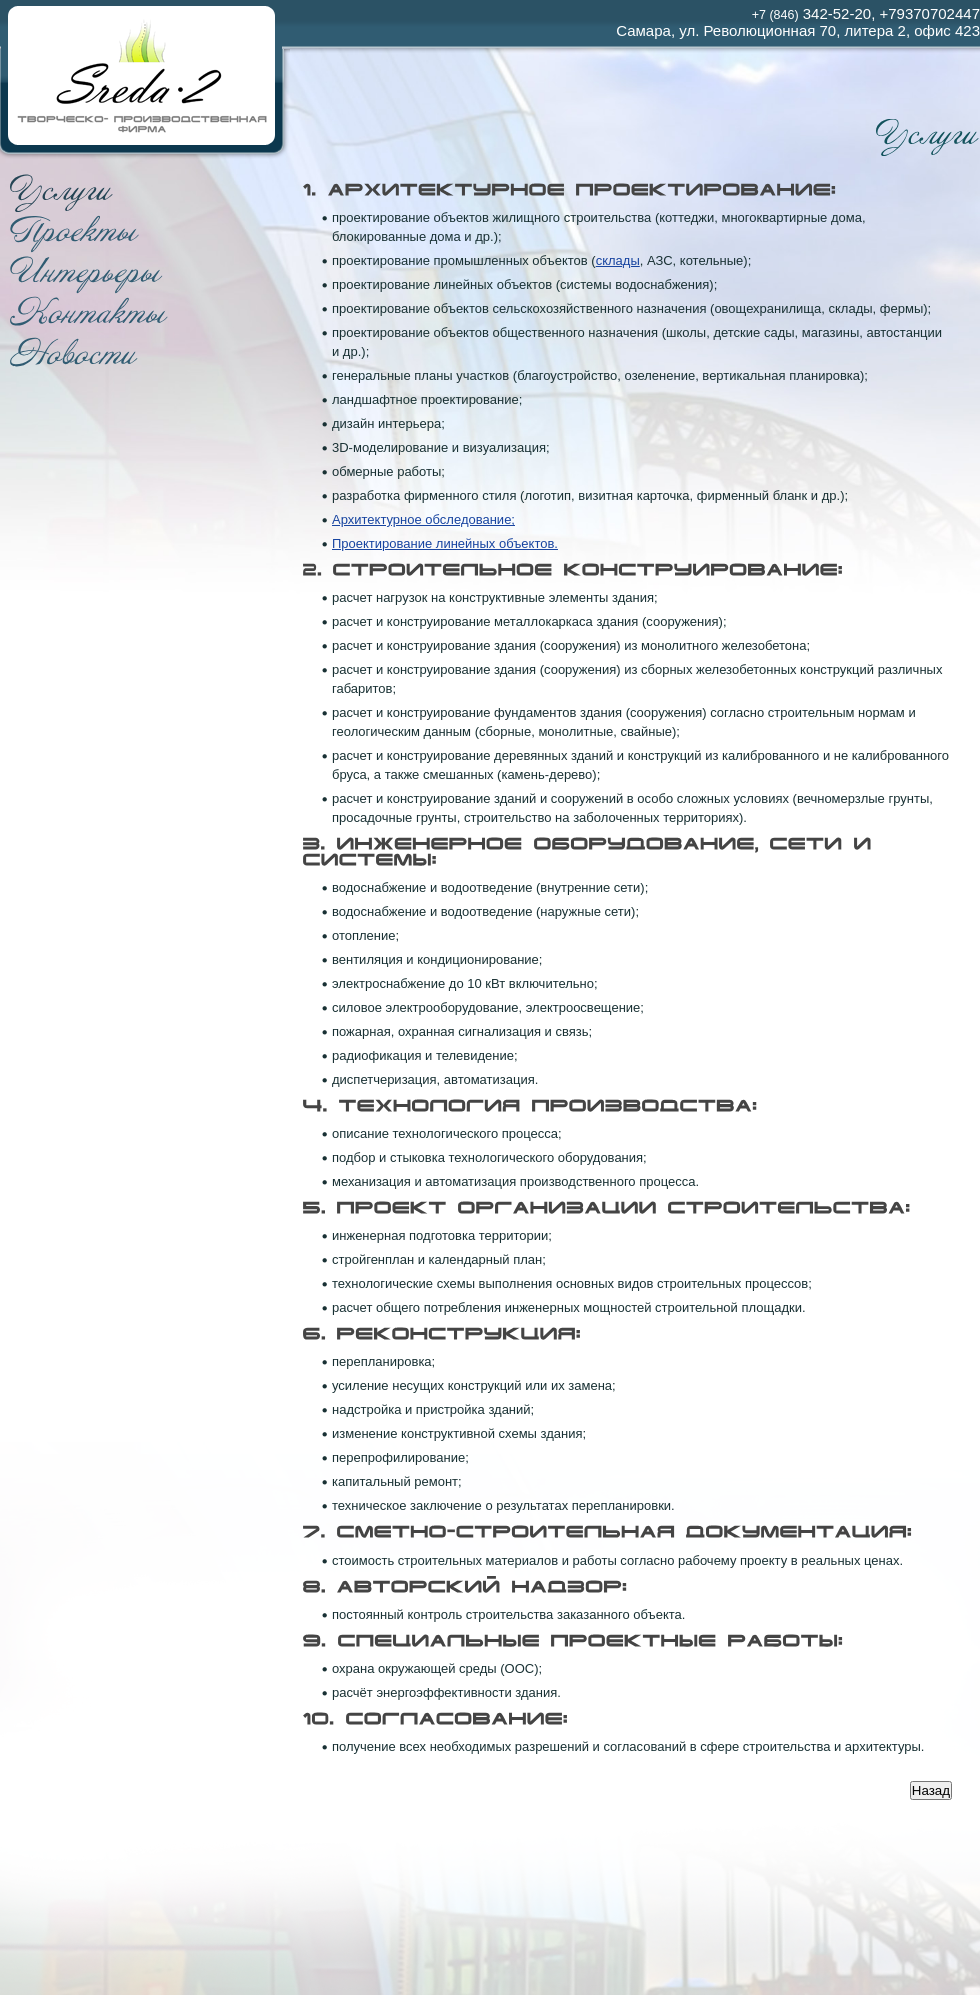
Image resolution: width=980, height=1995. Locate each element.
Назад (931, 1790)
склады (618, 260)
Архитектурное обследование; (423, 519)
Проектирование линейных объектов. (445, 543)
